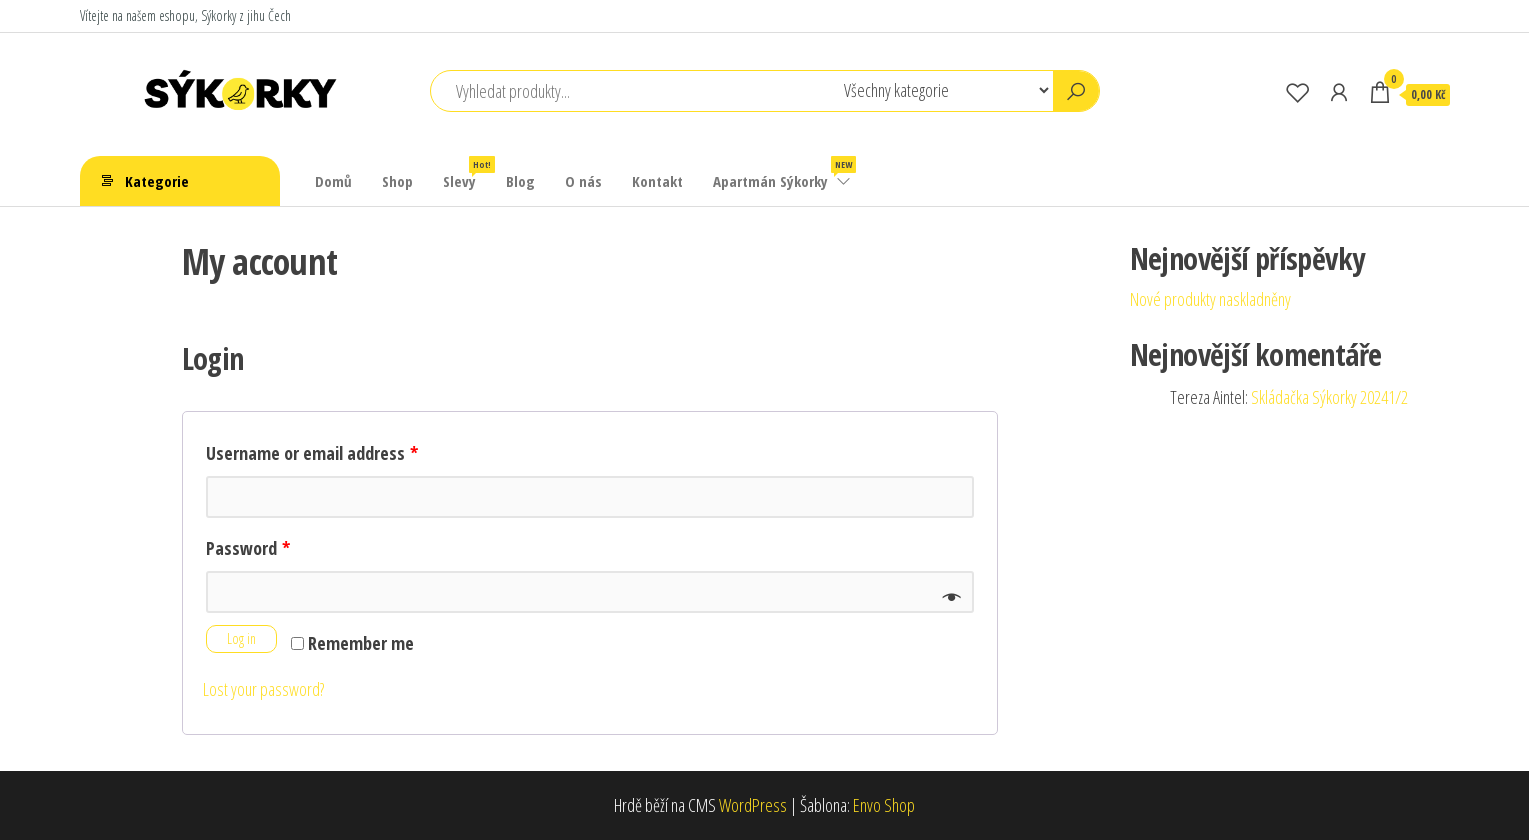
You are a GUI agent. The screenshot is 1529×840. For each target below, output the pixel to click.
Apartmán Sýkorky (783, 173)
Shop (397, 181)
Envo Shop (884, 805)
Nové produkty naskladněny (1210, 299)
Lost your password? (263, 689)
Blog (520, 181)
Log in (241, 638)
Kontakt (657, 181)
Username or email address (312, 453)
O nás (583, 181)
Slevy (467, 173)
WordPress (753, 805)
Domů (333, 181)
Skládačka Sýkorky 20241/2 (1329, 397)
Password (248, 548)
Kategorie (157, 181)
